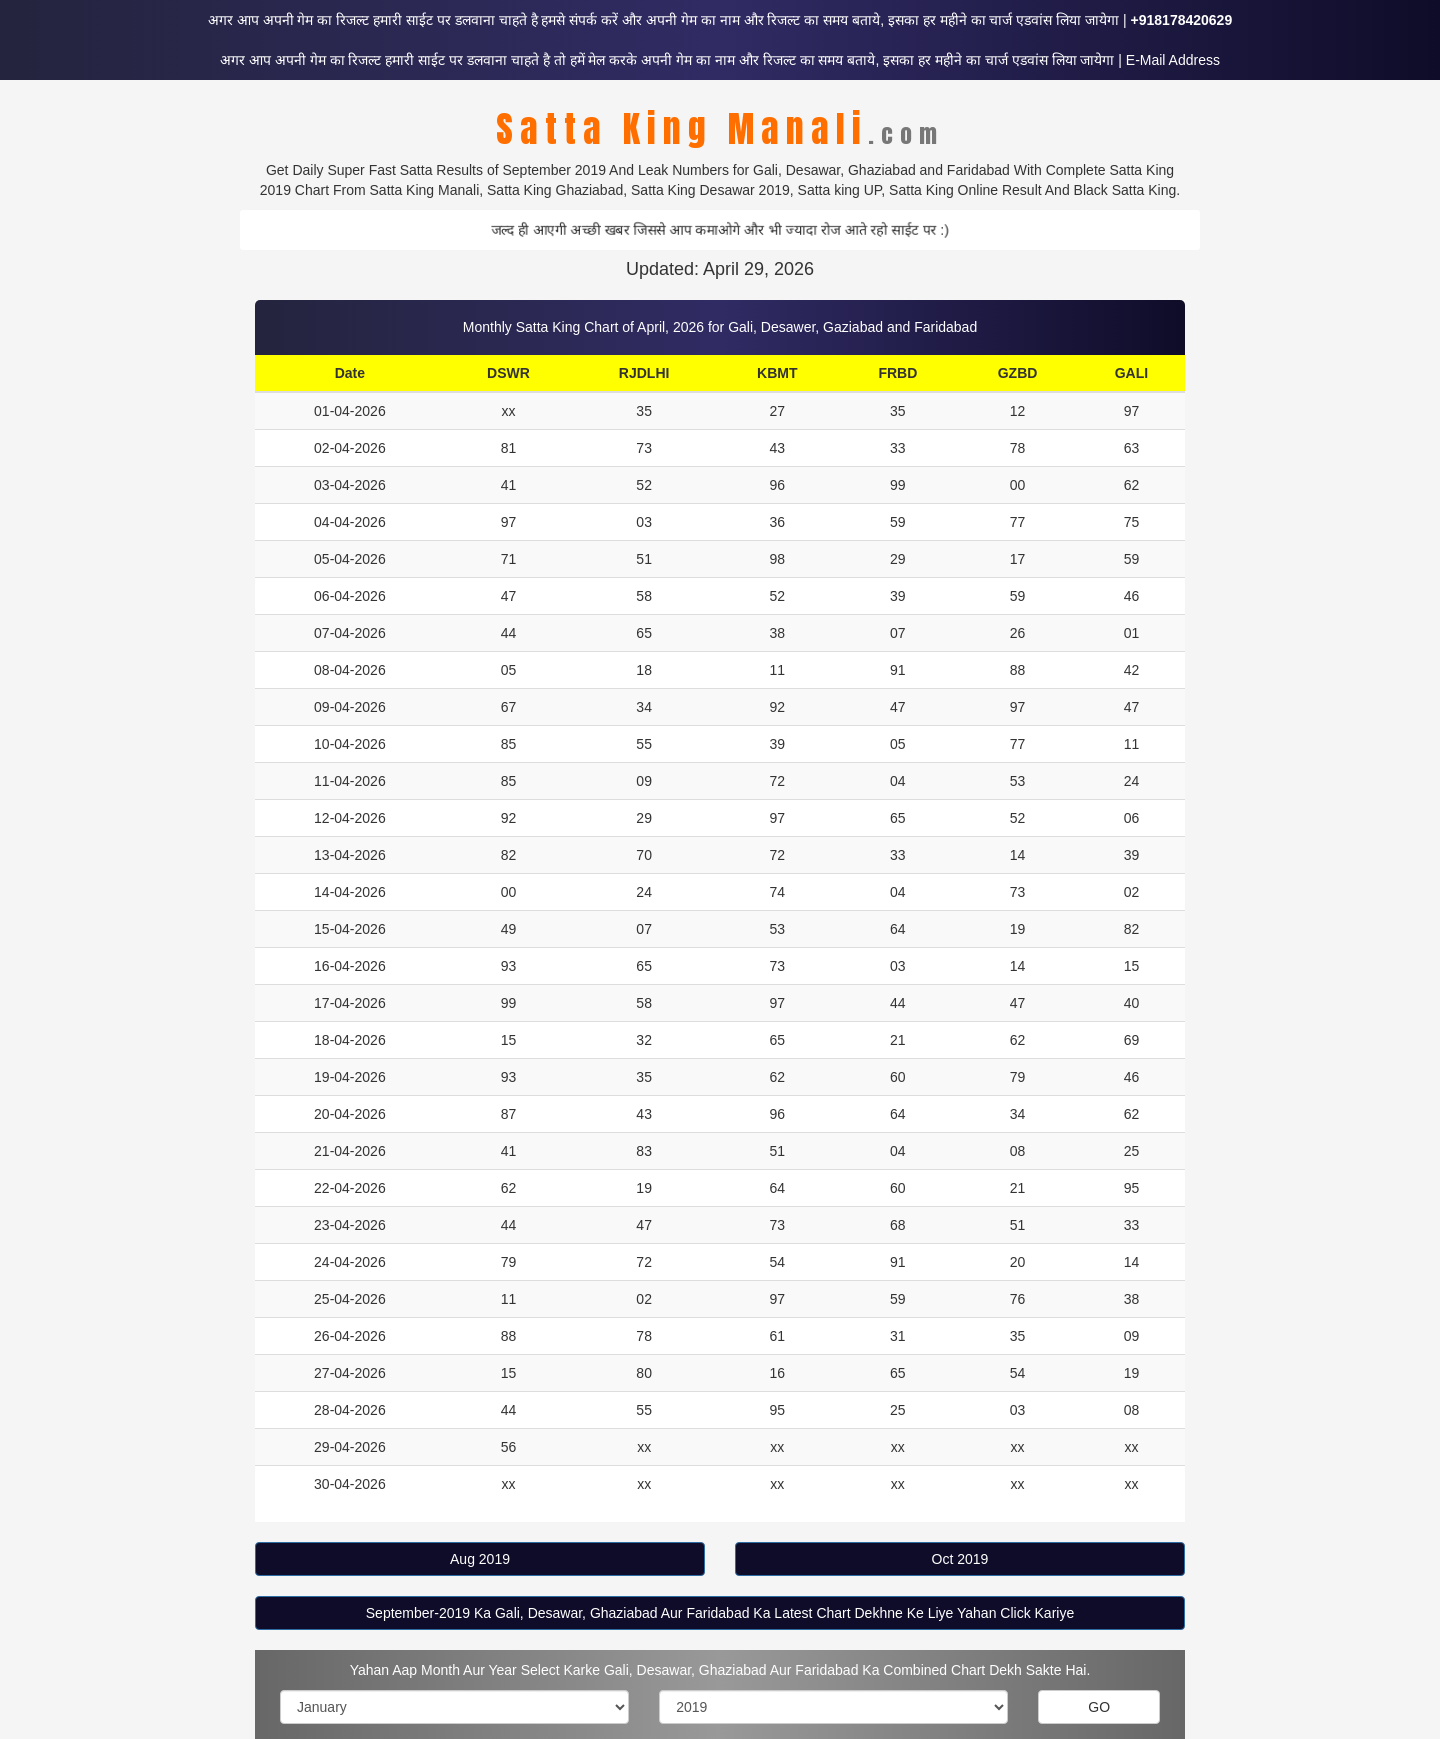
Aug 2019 (480, 1559)
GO (1099, 1707)
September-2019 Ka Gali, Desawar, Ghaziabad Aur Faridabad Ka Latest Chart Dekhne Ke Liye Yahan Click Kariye (720, 1613)
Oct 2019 (960, 1559)
